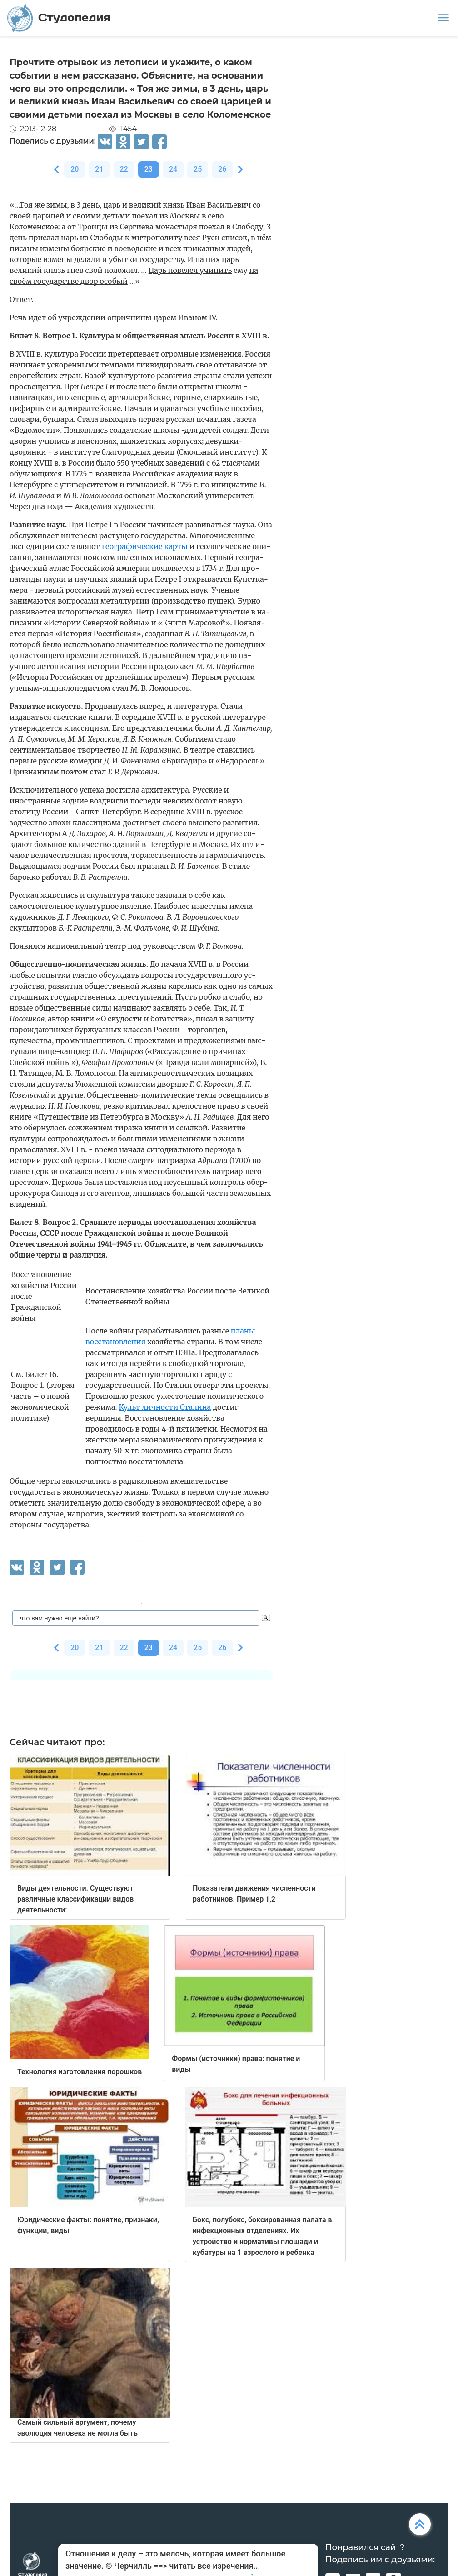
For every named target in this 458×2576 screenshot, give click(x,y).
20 (74, 169)
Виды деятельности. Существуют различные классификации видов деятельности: (75, 1899)
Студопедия (58, 18)
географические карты (145, 546)
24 (173, 169)
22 (124, 169)
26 (222, 169)
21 (99, 169)
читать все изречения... (214, 2566)
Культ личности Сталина (165, 1407)
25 (198, 169)
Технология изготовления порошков (79, 2071)
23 (148, 169)
